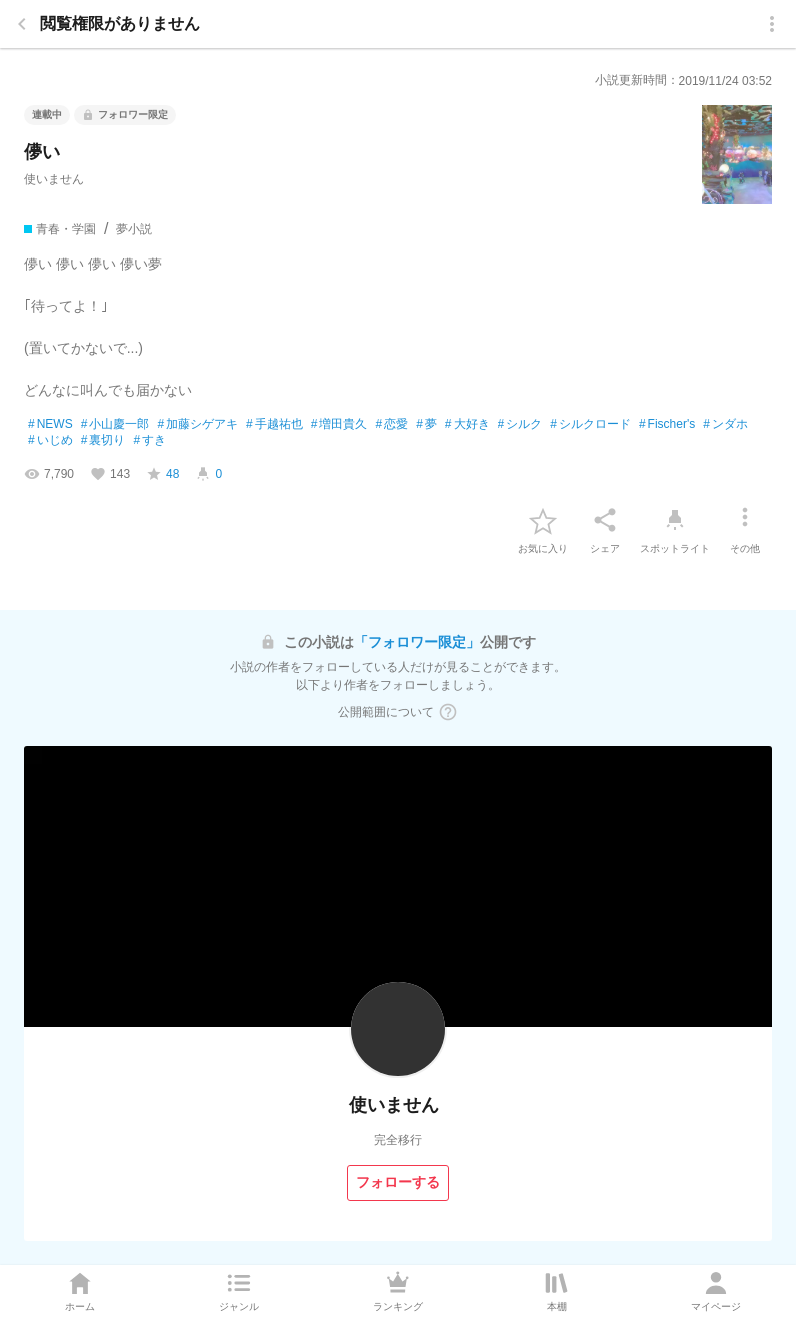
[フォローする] (398, 1183)
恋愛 (391, 425)
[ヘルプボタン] (448, 712)
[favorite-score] (162, 474)
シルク (520, 425)
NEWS (50, 425)
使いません (54, 179)
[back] (22, 24)
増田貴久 (339, 425)
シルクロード (590, 425)
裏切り (103, 441)
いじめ (50, 441)
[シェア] (605, 520)
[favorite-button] (543, 520)
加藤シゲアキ (197, 425)
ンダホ (725, 425)
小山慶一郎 (115, 425)
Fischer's (667, 425)
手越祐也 (274, 425)
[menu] (772, 24)
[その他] (745, 520)
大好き (467, 425)
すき (149, 441)
